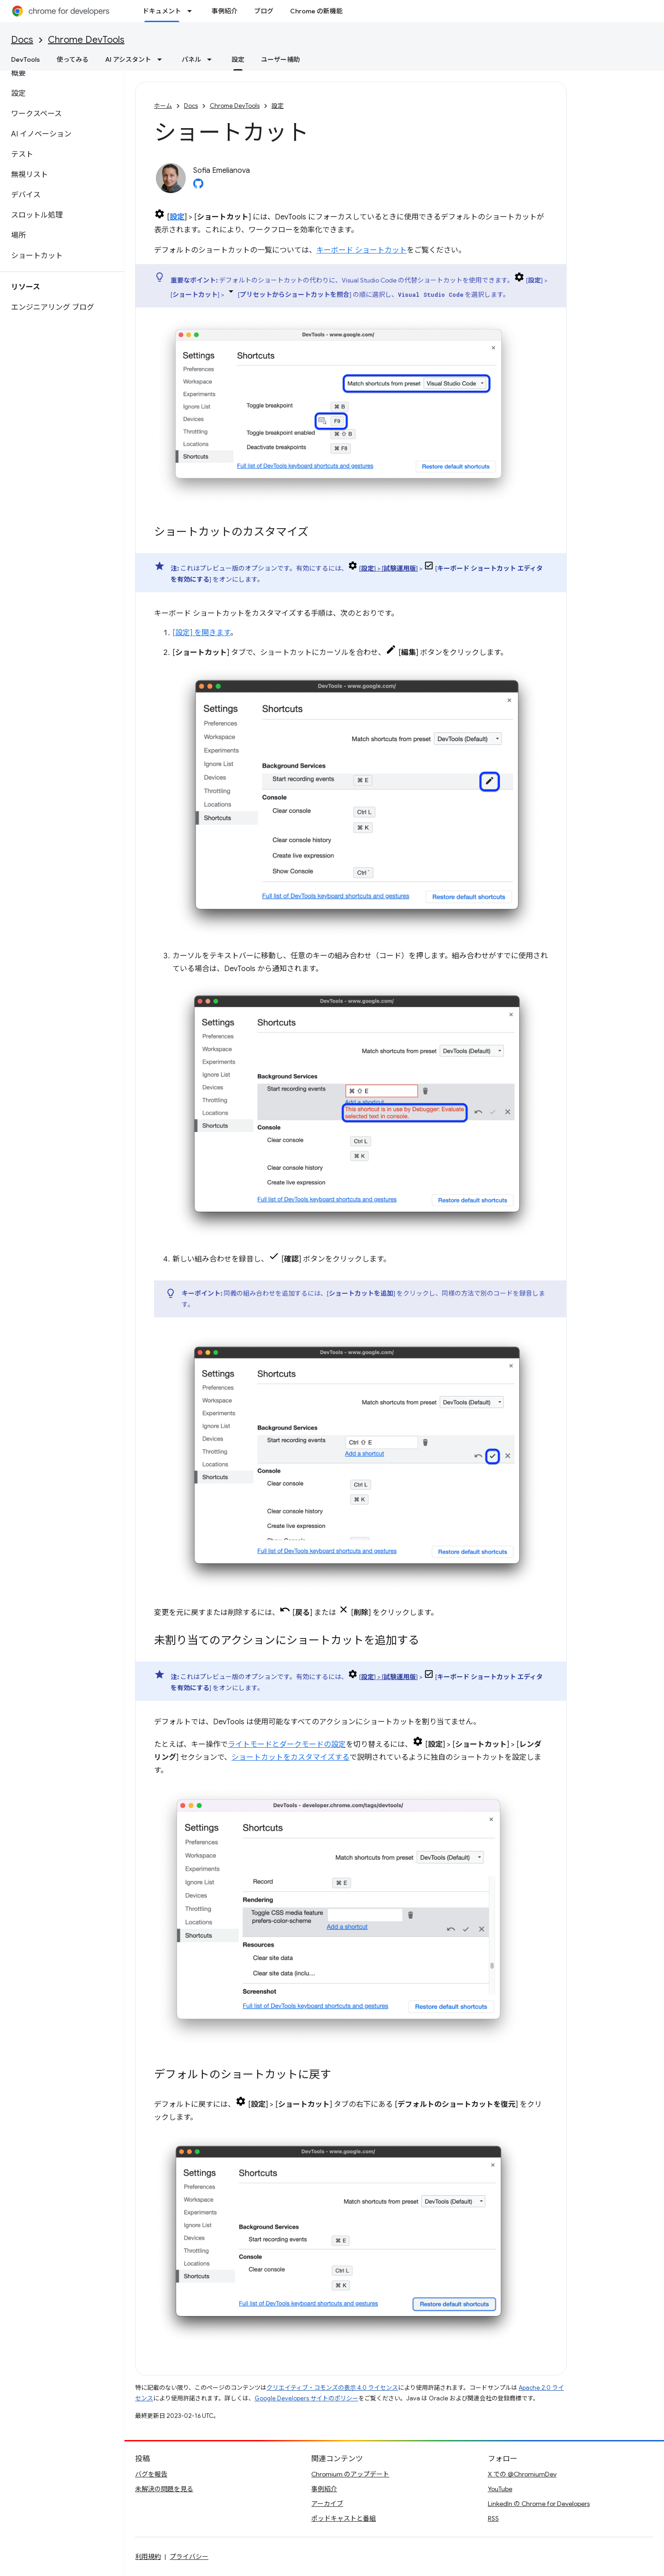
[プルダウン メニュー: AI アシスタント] (162, 59)
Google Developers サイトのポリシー (306, 2398)
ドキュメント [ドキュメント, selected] (161, 11)
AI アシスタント (128, 59)
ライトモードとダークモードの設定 (287, 1744)
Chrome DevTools (86, 40)
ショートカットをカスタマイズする (290, 1757)
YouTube (500, 2489)
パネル (191, 59)
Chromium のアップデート (350, 2474)
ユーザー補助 (280, 59)
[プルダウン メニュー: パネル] (212, 59)
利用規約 (148, 2556)
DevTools (25, 59)
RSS (493, 2518)
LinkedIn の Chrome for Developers (539, 2503)
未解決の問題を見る (164, 2489)
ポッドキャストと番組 (343, 2518)
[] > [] (388, 568)
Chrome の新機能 (316, 11)
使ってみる (73, 59)
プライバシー (189, 2556)
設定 (278, 106)
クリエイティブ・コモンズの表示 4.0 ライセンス (332, 2388)
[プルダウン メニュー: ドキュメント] (192, 11)
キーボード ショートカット (361, 250)
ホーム (163, 106)
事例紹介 (224, 11)
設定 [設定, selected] (237, 59)
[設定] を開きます (201, 632)
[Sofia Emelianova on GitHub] (198, 186)
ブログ (263, 11)
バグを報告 (151, 2474)
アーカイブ (327, 2503)
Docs (22, 40)
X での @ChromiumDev (522, 2474)
